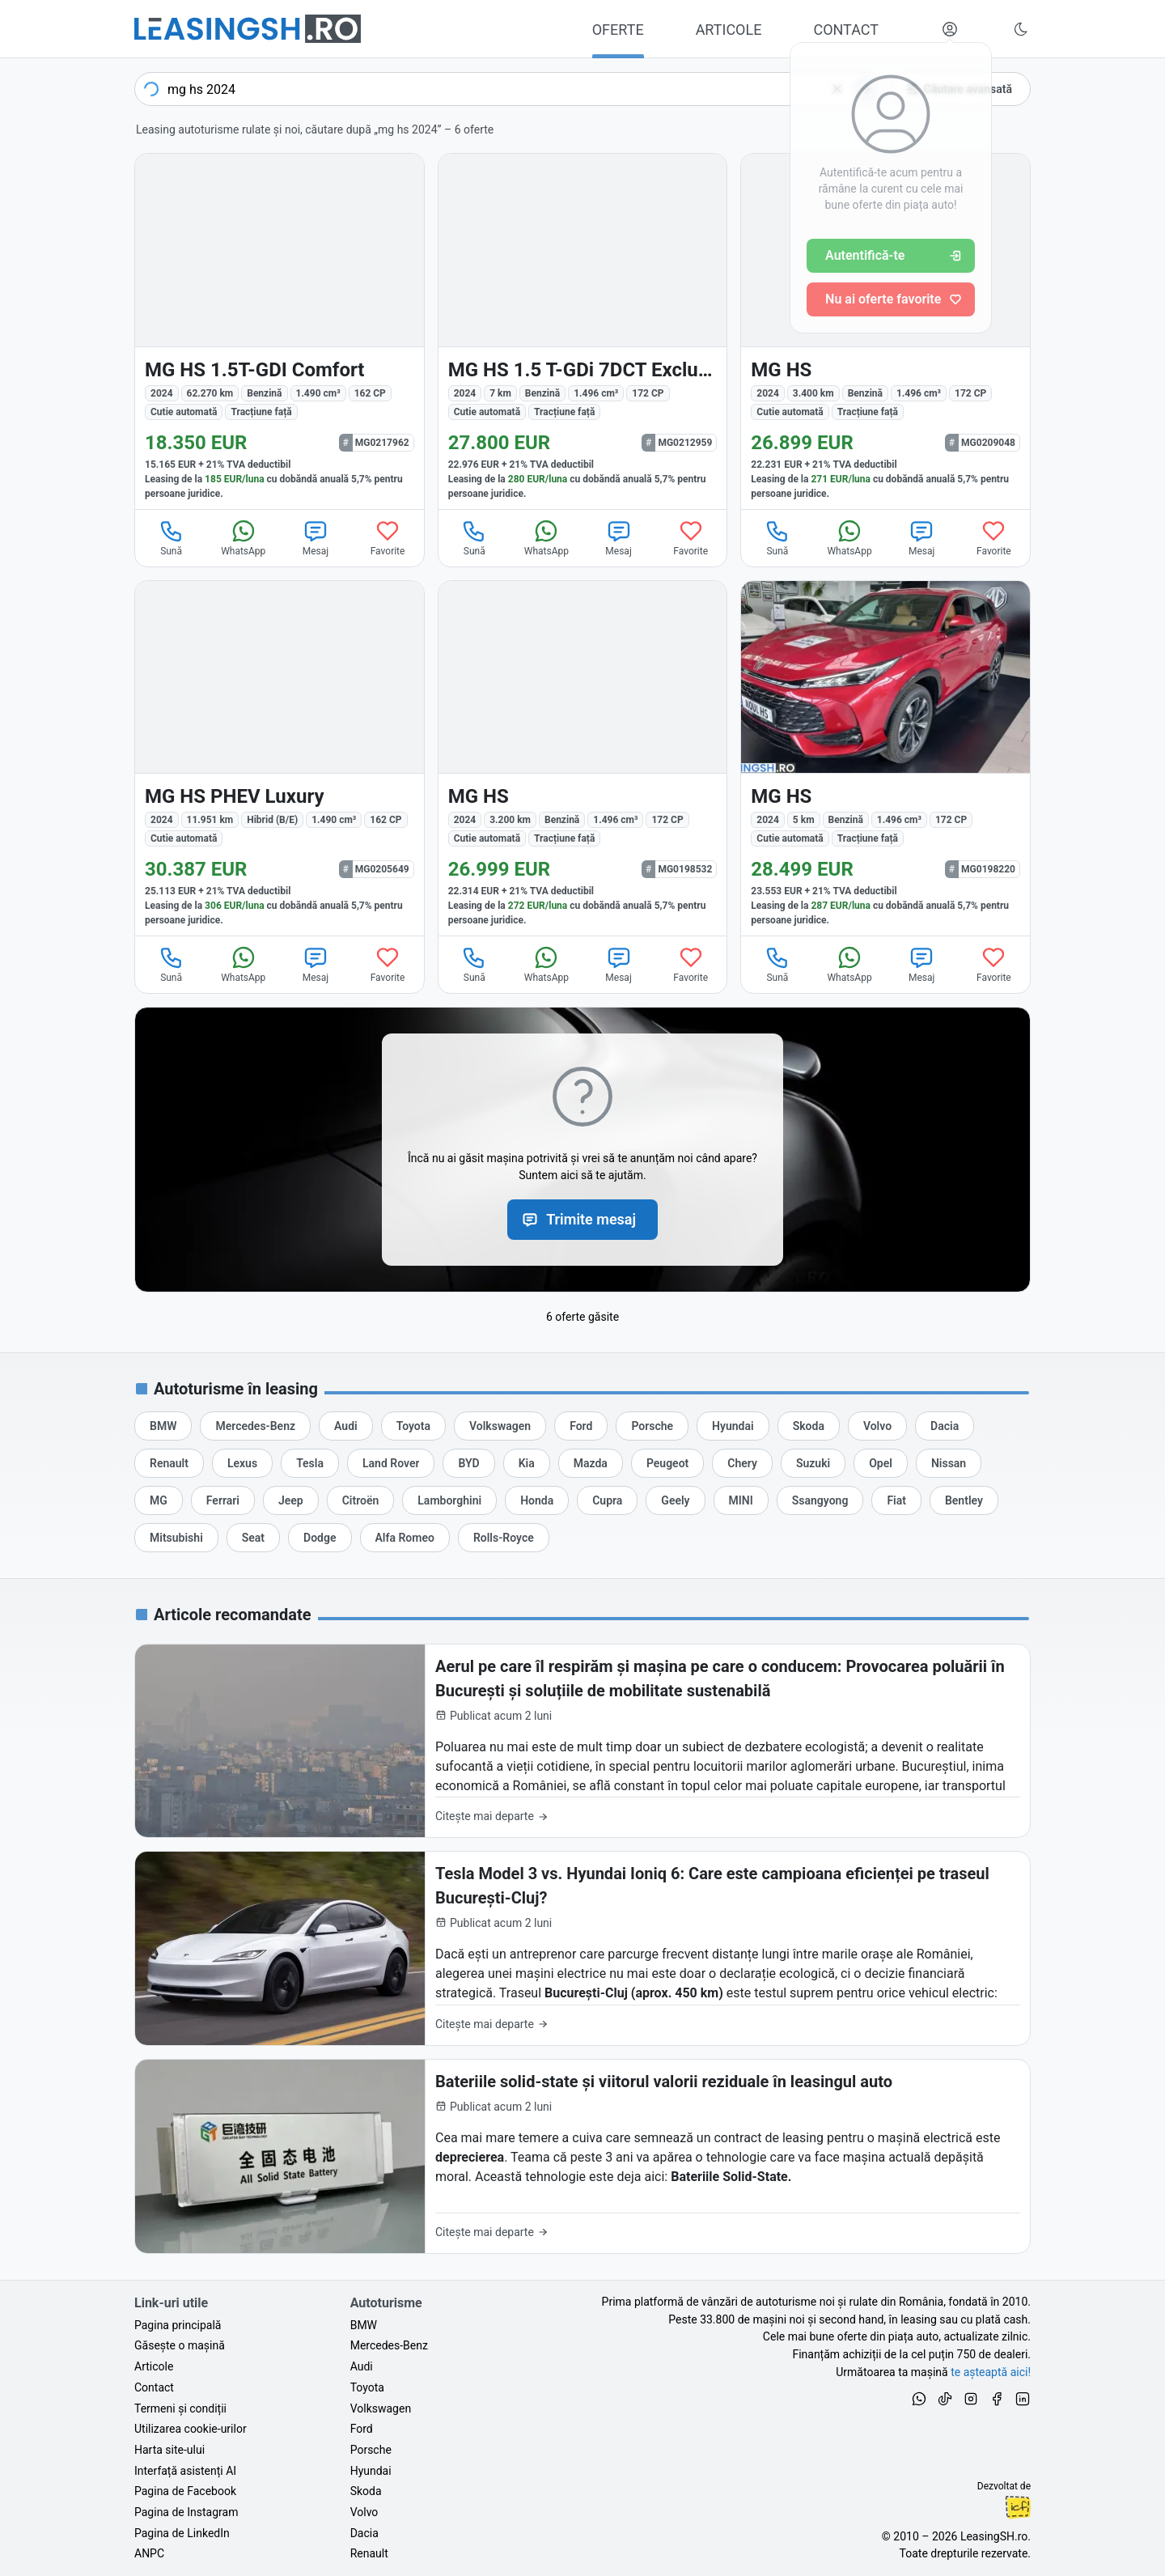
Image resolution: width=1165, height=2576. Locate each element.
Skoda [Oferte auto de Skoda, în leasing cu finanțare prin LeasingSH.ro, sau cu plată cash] (366, 2491)
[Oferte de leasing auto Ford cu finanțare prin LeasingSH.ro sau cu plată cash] (581, 1426)
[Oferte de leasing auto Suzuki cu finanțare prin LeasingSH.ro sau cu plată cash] (813, 1463)
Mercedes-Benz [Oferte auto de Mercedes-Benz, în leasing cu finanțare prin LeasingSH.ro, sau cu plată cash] (389, 2345)
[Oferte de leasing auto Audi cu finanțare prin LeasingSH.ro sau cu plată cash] (346, 1426)
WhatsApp (243, 537)
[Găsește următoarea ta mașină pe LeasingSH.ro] (247, 29)
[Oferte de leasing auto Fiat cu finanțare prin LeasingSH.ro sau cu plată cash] (896, 1500)
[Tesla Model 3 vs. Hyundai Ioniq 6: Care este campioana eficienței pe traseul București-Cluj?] (582, 1948)
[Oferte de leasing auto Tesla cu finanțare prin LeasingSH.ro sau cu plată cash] (310, 1463)
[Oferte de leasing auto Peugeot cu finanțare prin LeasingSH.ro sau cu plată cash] (667, 1463)
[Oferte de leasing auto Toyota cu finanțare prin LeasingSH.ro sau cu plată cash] (413, 1426)
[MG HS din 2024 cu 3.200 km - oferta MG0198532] (582, 758)
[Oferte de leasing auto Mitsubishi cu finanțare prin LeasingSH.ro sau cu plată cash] (176, 1537)
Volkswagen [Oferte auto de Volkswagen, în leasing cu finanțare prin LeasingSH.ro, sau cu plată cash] (380, 2408)
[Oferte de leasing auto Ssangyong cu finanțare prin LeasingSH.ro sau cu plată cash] (820, 1500)
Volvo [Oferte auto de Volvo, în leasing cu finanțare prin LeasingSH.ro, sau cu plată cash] (364, 2512)
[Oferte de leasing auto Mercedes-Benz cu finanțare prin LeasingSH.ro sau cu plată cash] (255, 1426)
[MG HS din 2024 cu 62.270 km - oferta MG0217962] (279, 331)
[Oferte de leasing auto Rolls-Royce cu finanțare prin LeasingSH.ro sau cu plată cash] (503, 1537)
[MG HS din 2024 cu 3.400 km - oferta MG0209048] (885, 331)
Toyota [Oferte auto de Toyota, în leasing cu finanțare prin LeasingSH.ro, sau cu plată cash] (367, 2387)
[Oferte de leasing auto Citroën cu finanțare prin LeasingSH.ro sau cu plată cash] (361, 1500)
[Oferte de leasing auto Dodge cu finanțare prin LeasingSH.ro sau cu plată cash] (319, 1537)
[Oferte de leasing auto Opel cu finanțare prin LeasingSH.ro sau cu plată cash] (881, 1463)
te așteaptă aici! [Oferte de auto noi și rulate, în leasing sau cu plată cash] (991, 2372)
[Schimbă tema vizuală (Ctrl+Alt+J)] (1021, 29)
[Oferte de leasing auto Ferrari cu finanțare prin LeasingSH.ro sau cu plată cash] (223, 1500)
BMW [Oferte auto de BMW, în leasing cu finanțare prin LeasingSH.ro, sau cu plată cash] (363, 2325)
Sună (171, 537)
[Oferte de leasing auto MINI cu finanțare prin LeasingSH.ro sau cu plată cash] (741, 1500)
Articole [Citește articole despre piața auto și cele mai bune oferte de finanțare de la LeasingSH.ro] (153, 2366)
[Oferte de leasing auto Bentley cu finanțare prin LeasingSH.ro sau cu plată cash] (964, 1500)
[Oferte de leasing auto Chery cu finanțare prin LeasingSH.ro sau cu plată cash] (742, 1463)
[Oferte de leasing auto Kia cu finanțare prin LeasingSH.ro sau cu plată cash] (526, 1463)
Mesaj (315, 537)
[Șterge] (837, 89)
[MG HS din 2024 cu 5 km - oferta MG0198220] (885, 758)
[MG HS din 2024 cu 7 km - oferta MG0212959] (582, 331)
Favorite (388, 537)
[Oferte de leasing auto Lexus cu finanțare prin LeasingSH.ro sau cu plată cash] (242, 1463)
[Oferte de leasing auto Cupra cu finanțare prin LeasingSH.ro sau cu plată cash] (607, 1500)
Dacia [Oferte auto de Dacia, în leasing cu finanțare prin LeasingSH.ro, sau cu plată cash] (364, 2533)
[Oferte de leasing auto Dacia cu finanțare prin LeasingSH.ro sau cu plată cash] (944, 1426)
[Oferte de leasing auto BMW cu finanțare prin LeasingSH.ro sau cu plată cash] (163, 1426)
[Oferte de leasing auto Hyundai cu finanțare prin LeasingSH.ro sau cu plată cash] (733, 1426)
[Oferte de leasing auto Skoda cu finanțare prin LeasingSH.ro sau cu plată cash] (808, 1426)
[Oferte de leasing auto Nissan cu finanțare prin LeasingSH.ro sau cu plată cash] (948, 1463)
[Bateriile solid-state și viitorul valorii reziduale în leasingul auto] (582, 2156)
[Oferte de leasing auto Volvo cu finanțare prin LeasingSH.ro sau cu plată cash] (877, 1426)
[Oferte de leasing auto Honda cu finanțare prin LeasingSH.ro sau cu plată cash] (537, 1500)
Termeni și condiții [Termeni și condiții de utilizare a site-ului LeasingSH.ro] (180, 2408)
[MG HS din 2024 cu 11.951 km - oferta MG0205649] (279, 758)
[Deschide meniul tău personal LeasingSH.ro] (950, 29)
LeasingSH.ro (993, 2536)
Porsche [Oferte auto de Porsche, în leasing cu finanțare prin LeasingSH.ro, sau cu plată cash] (371, 2449)
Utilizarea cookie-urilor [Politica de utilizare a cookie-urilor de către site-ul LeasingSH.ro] (190, 2428)
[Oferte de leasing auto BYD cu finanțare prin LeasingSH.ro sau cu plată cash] (468, 1463)
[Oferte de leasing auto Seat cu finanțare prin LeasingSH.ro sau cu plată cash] (253, 1537)
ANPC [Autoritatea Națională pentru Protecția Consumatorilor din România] (149, 2553)
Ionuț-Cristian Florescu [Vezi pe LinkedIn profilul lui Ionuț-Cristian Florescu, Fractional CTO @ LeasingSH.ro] (1018, 2507)
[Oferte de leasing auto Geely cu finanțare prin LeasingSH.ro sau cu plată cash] (675, 1500)
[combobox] (508, 89)
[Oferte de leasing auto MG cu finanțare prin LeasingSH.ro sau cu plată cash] (158, 1500)
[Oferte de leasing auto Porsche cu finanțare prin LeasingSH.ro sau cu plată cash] (652, 1426)
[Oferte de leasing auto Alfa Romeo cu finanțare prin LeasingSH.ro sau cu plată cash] (405, 1537)
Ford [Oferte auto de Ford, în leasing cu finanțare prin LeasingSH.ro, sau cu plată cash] (361, 2428)
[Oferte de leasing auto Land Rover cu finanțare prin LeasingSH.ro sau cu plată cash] (390, 1463)
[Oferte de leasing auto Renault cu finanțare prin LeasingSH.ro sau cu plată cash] (169, 1463)
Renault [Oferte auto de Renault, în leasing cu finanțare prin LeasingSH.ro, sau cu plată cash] (369, 2553)
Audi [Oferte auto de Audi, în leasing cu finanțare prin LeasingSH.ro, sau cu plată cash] (361, 2366)
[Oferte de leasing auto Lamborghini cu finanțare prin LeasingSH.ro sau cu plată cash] (449, 1500)
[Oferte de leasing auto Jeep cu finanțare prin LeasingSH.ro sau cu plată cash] (291, 1500)
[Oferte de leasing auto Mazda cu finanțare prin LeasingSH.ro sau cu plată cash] (590, 1463)
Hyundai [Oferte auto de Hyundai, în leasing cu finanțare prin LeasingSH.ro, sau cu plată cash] (371, 2470)
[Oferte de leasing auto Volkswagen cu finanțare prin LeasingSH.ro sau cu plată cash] (500, 1426)
